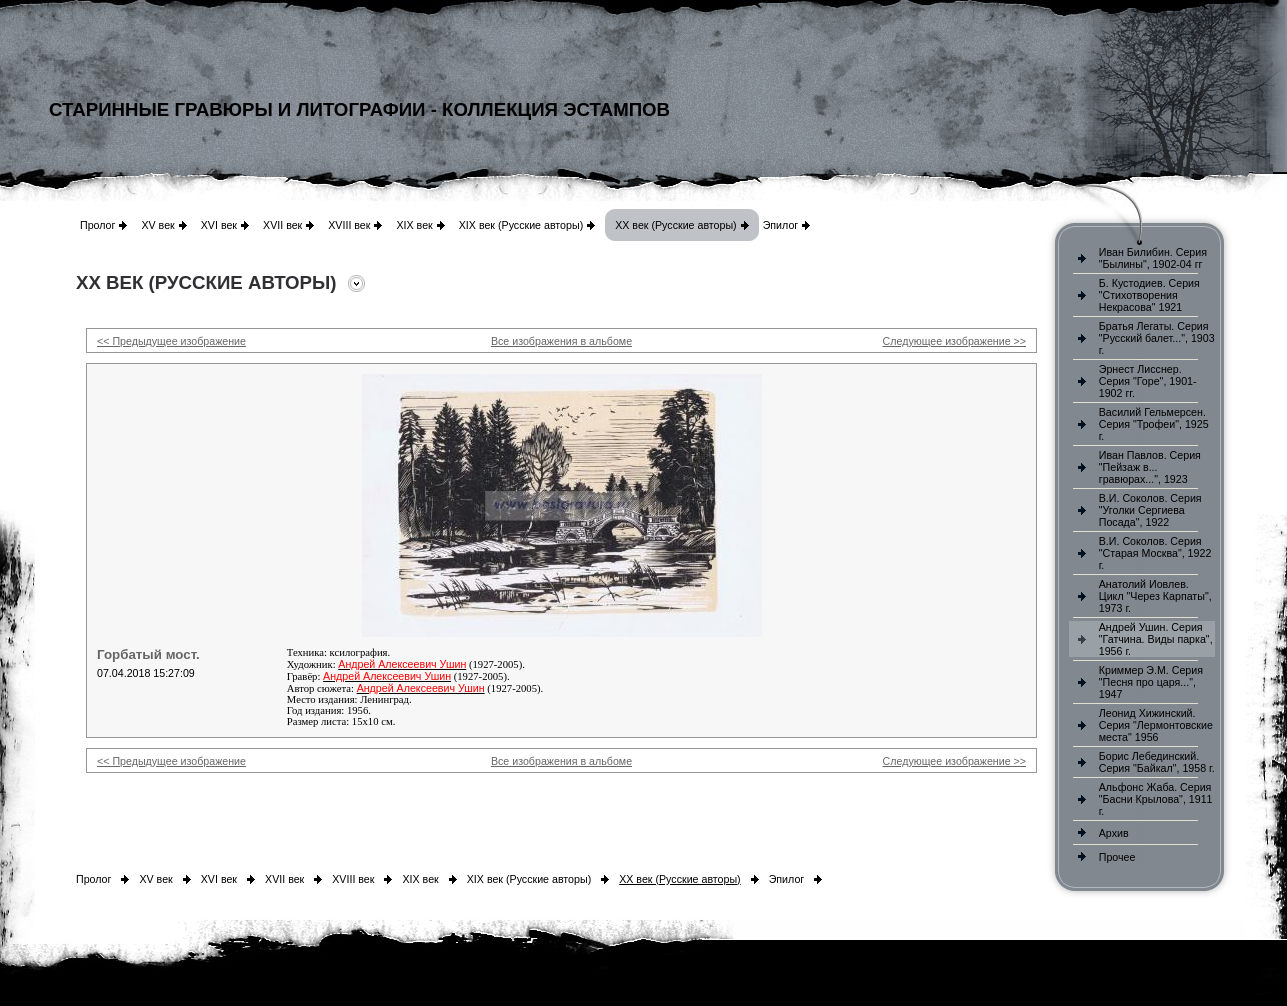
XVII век (282, 225)
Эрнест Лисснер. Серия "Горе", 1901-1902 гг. (1148, 381)
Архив (1114, 833)
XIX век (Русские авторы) (521, 225)
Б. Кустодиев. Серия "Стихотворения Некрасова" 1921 (1149, 295)
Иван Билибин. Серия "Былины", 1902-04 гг (1153, 258)
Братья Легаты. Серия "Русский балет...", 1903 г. (1157, 338)
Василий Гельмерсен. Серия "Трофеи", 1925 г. (1154, 424)
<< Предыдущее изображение (171, 341)
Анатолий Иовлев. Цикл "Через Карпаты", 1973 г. (1155, 596)
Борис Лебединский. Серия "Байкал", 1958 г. (1157, 762)
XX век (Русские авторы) (675, 225)
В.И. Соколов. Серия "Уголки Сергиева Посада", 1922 (1150, 510)
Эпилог (781, 225)
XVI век (219, 225)
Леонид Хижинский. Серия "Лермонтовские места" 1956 (1156, 725)
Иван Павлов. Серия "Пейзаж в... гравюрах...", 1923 (1150, 467)
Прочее (1117, 857)
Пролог (97, 225)
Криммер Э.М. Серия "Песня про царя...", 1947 (1151, 682)
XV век (157, 225)
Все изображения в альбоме (561, 341)
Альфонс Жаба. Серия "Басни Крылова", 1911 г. (1156, 799)
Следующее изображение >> (954, 341)
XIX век (414, 225)
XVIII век (349, 225)
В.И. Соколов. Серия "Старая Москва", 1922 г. (1155, 553)
